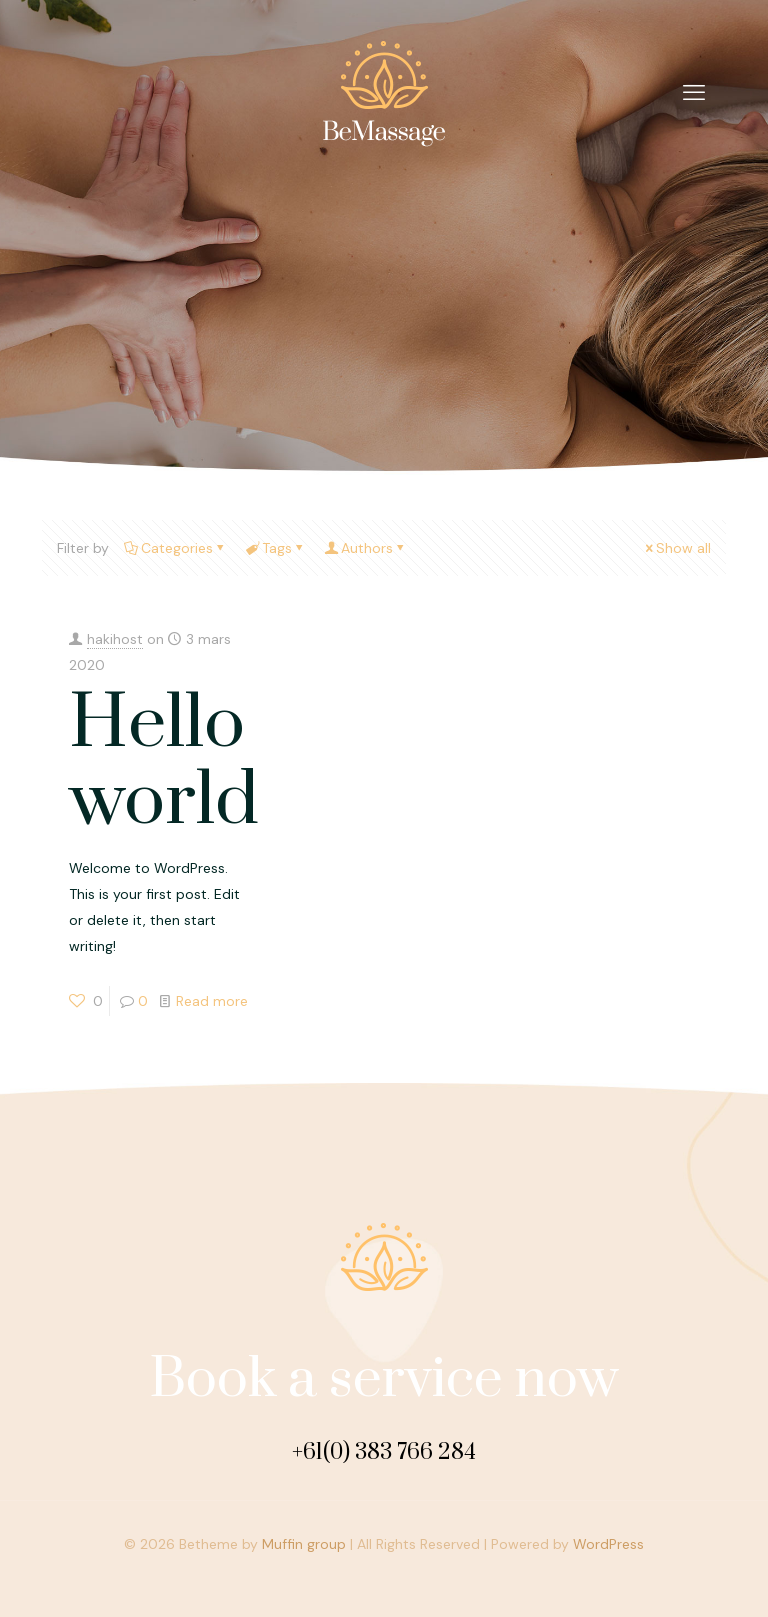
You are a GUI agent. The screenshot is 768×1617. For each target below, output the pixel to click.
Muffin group (304, 1544)
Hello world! (173, 763)
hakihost (115, 639)
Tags (275, 548)
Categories (175, 548)
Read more (212, 1001)
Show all (676, 548)
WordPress (608, 1544)
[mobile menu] (694, 93)
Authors (365, 548)
